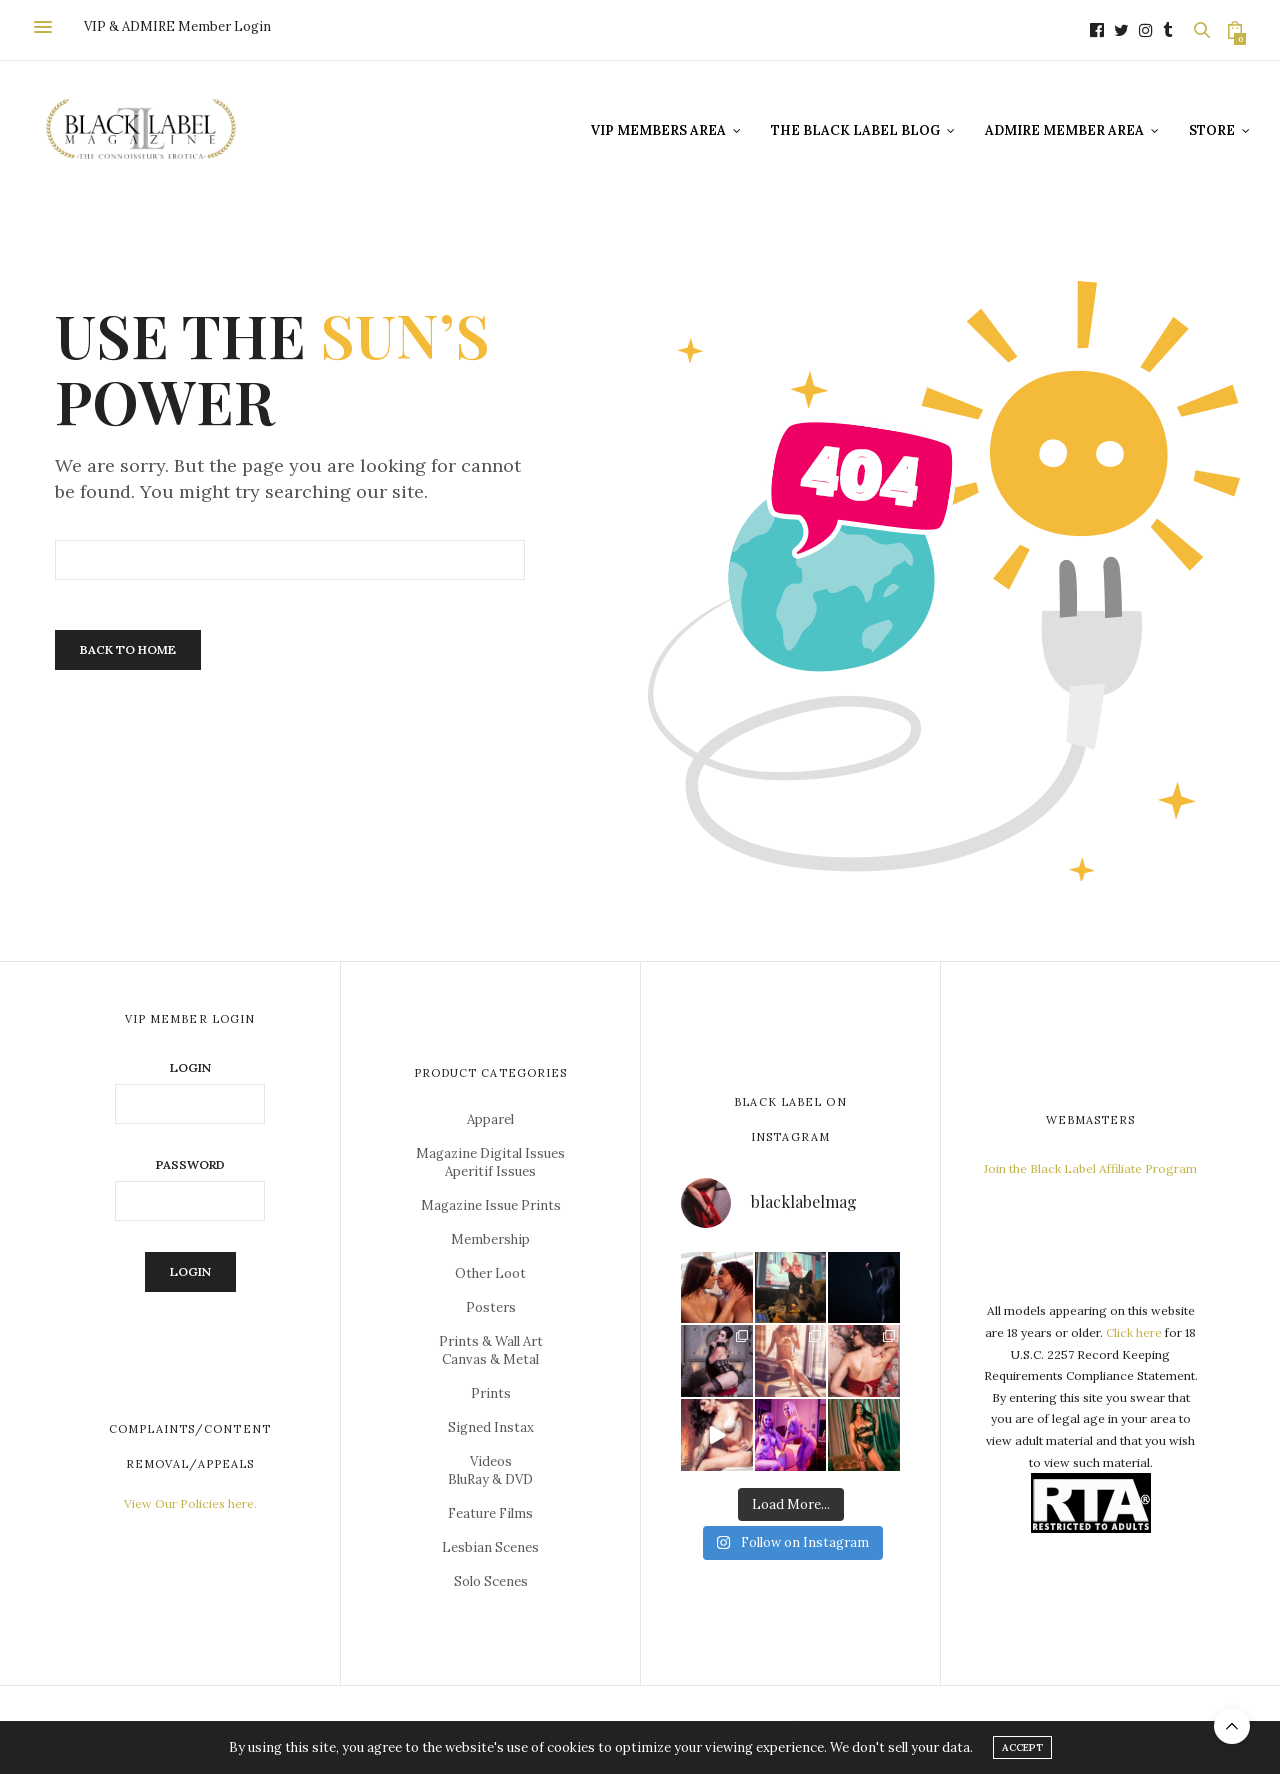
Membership (490, 1239)
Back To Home (128, 649)
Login (190, 1068)
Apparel (490, 1119)
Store (1212, 130)
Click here (1134, 1332)
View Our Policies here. (190, 1503)
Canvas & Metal (490, 1359)
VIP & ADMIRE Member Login (177, 26)
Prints (491, 1393)
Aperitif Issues (490, 1171)
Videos (491, 1461)
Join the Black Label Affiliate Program (1090, 1168)
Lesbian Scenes (490, 1547)
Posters (491, 1307)
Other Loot (490, 1273)
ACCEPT (1022, 1747)
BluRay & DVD (490, 1479)
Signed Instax (491, 1427)
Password (190, 1165)
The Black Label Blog (855, 130)
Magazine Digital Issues (490, 1153)
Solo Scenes (491, 1581)
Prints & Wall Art (491, 1341)
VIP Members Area (658, 130)
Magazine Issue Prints (491, 1205)
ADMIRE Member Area (1064, 130)
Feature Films (490, 1513)
